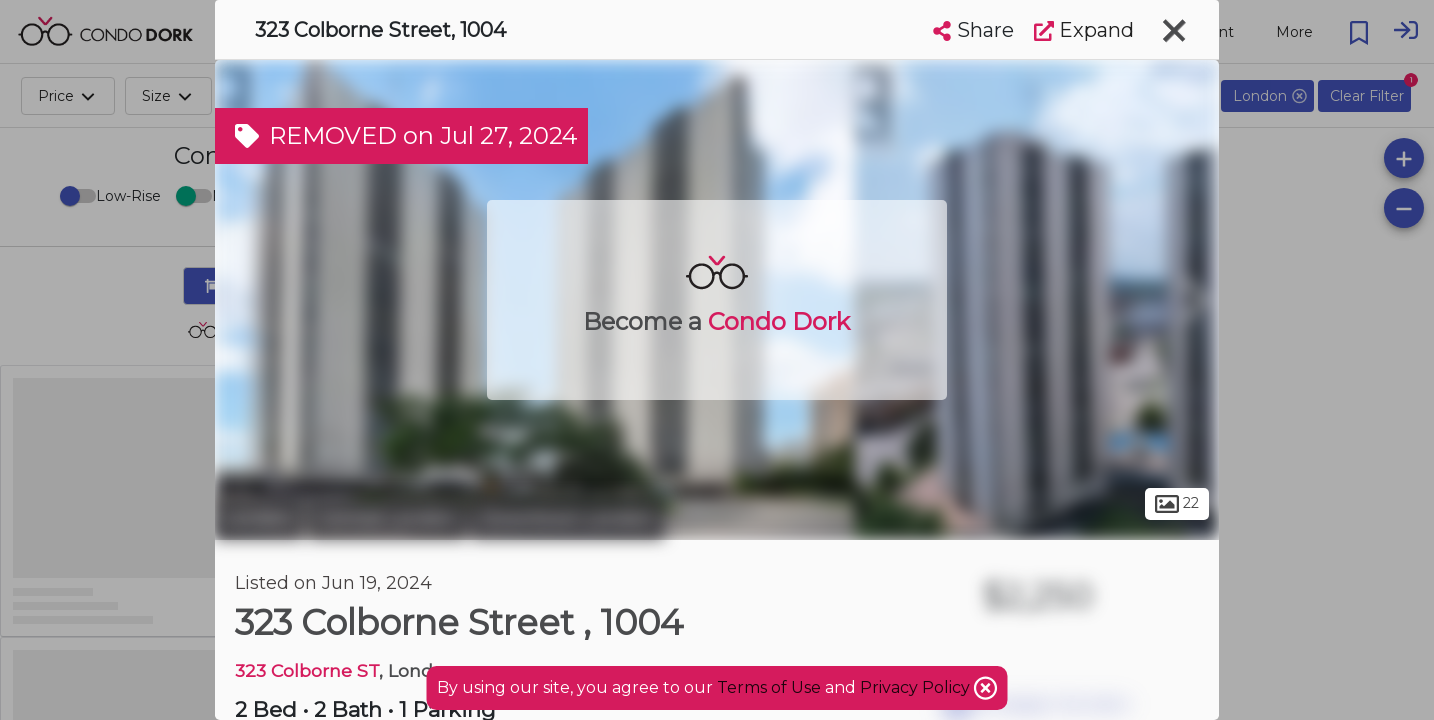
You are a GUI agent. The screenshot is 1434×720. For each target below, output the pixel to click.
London (259, 518)
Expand (1084, 30)
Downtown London (567, 518)
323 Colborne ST (307, 670)
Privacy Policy (917, 687)
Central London (387, 518)
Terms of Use (769, 687)
